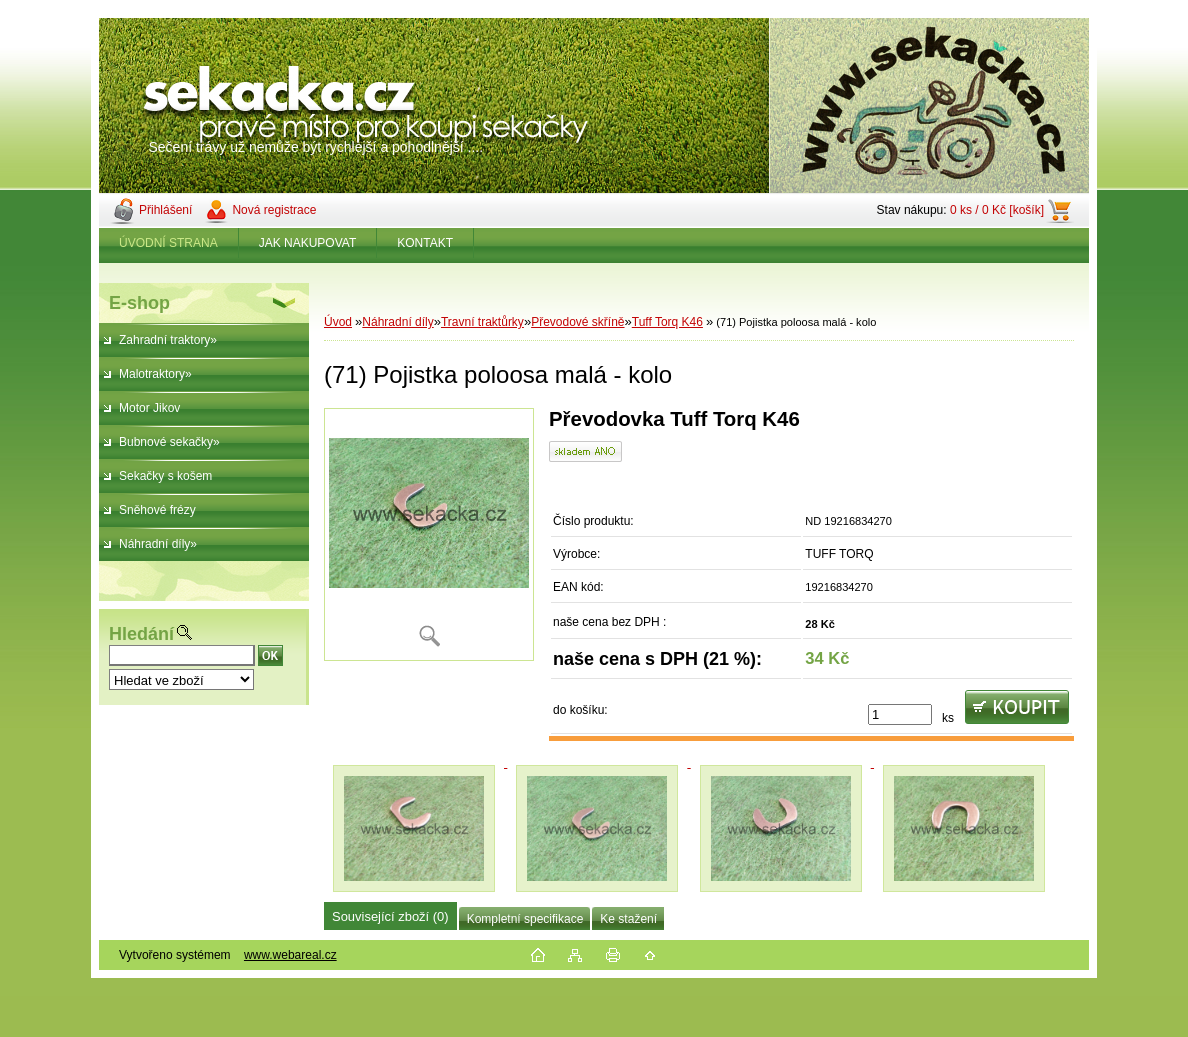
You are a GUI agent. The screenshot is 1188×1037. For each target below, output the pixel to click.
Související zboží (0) (390, 916)
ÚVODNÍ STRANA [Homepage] (168, 243)
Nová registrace (274, 210)
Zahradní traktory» (168, 340)
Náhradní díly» (158, 544)
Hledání (141, 634)
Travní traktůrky (482, 322)
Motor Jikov (149, 408)
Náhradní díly (397, 322)
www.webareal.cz (290, 955)
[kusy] (900, 714)
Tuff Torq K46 (667, 322)
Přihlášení (165, 210)
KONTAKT (425, 243)
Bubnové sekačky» (169, 442)
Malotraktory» (155, 374)
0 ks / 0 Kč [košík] (997, 210)
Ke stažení (628, 919)
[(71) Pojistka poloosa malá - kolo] (429, 534)
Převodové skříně (577, 322)
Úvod (338, 322)
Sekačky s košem (165, 476)
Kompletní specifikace (525, 919)
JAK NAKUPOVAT (308, 243)
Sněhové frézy (157, 510)
